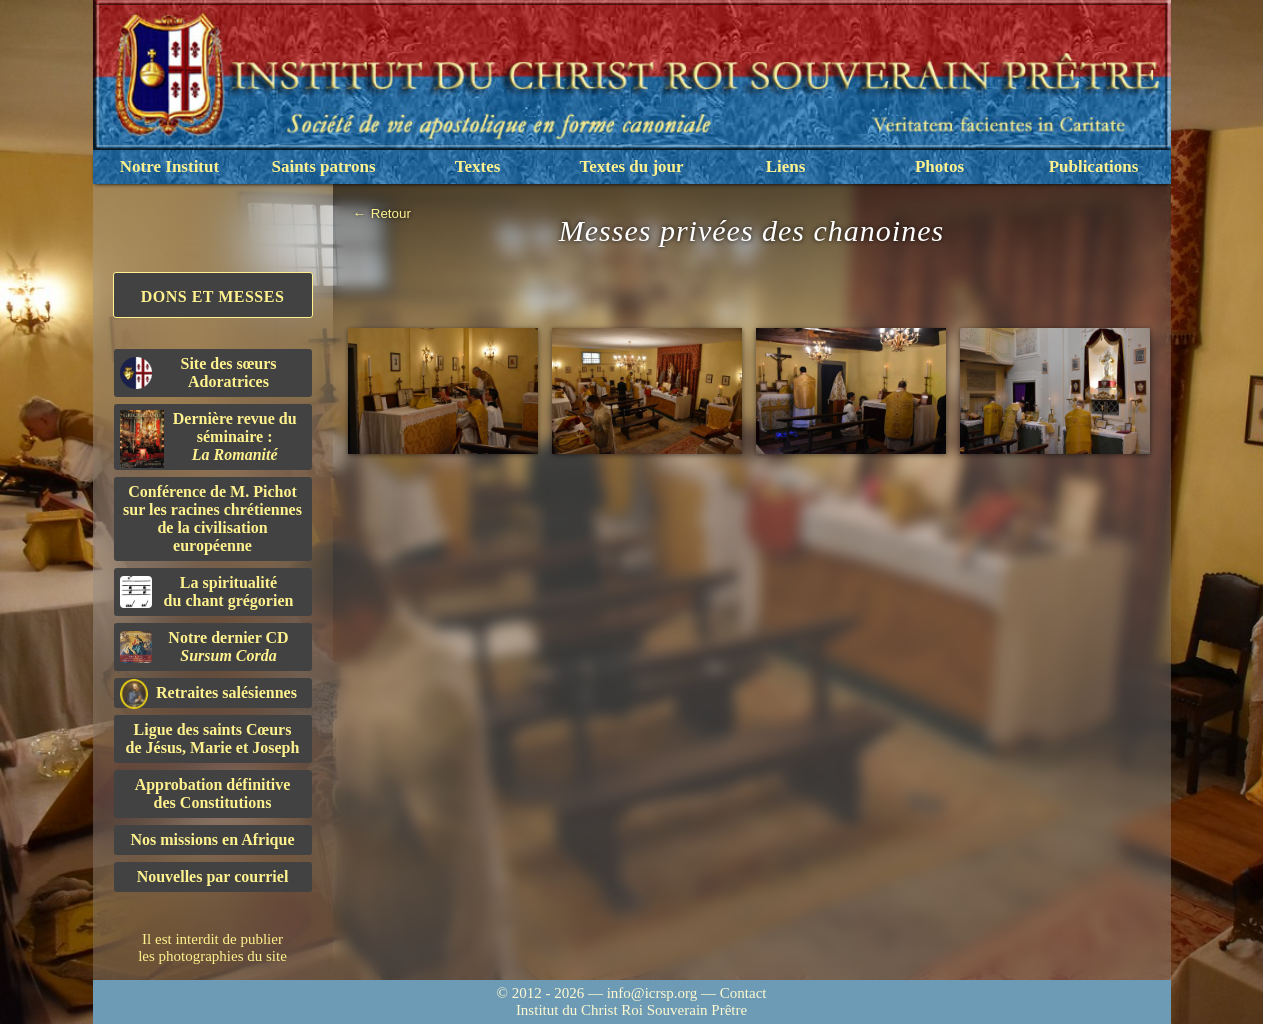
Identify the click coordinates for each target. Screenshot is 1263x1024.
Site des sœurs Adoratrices (198, 372)
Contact (743, 993)
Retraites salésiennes (208, 693)
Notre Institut (169, 166)
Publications (1094, 166)
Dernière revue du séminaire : (208, 439)
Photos (939, 166)
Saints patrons (323, 166)
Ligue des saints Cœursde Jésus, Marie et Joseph (213, 738)
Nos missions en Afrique (212, 839)
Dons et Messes (213, 296)
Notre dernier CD (204, 646)
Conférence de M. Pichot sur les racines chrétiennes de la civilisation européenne (212, 518)
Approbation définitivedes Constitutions (213, 793)
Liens (786, 166)
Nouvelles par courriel (213, 876)
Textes (478, 166)
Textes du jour (631, 166)
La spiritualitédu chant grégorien (207, 591)
